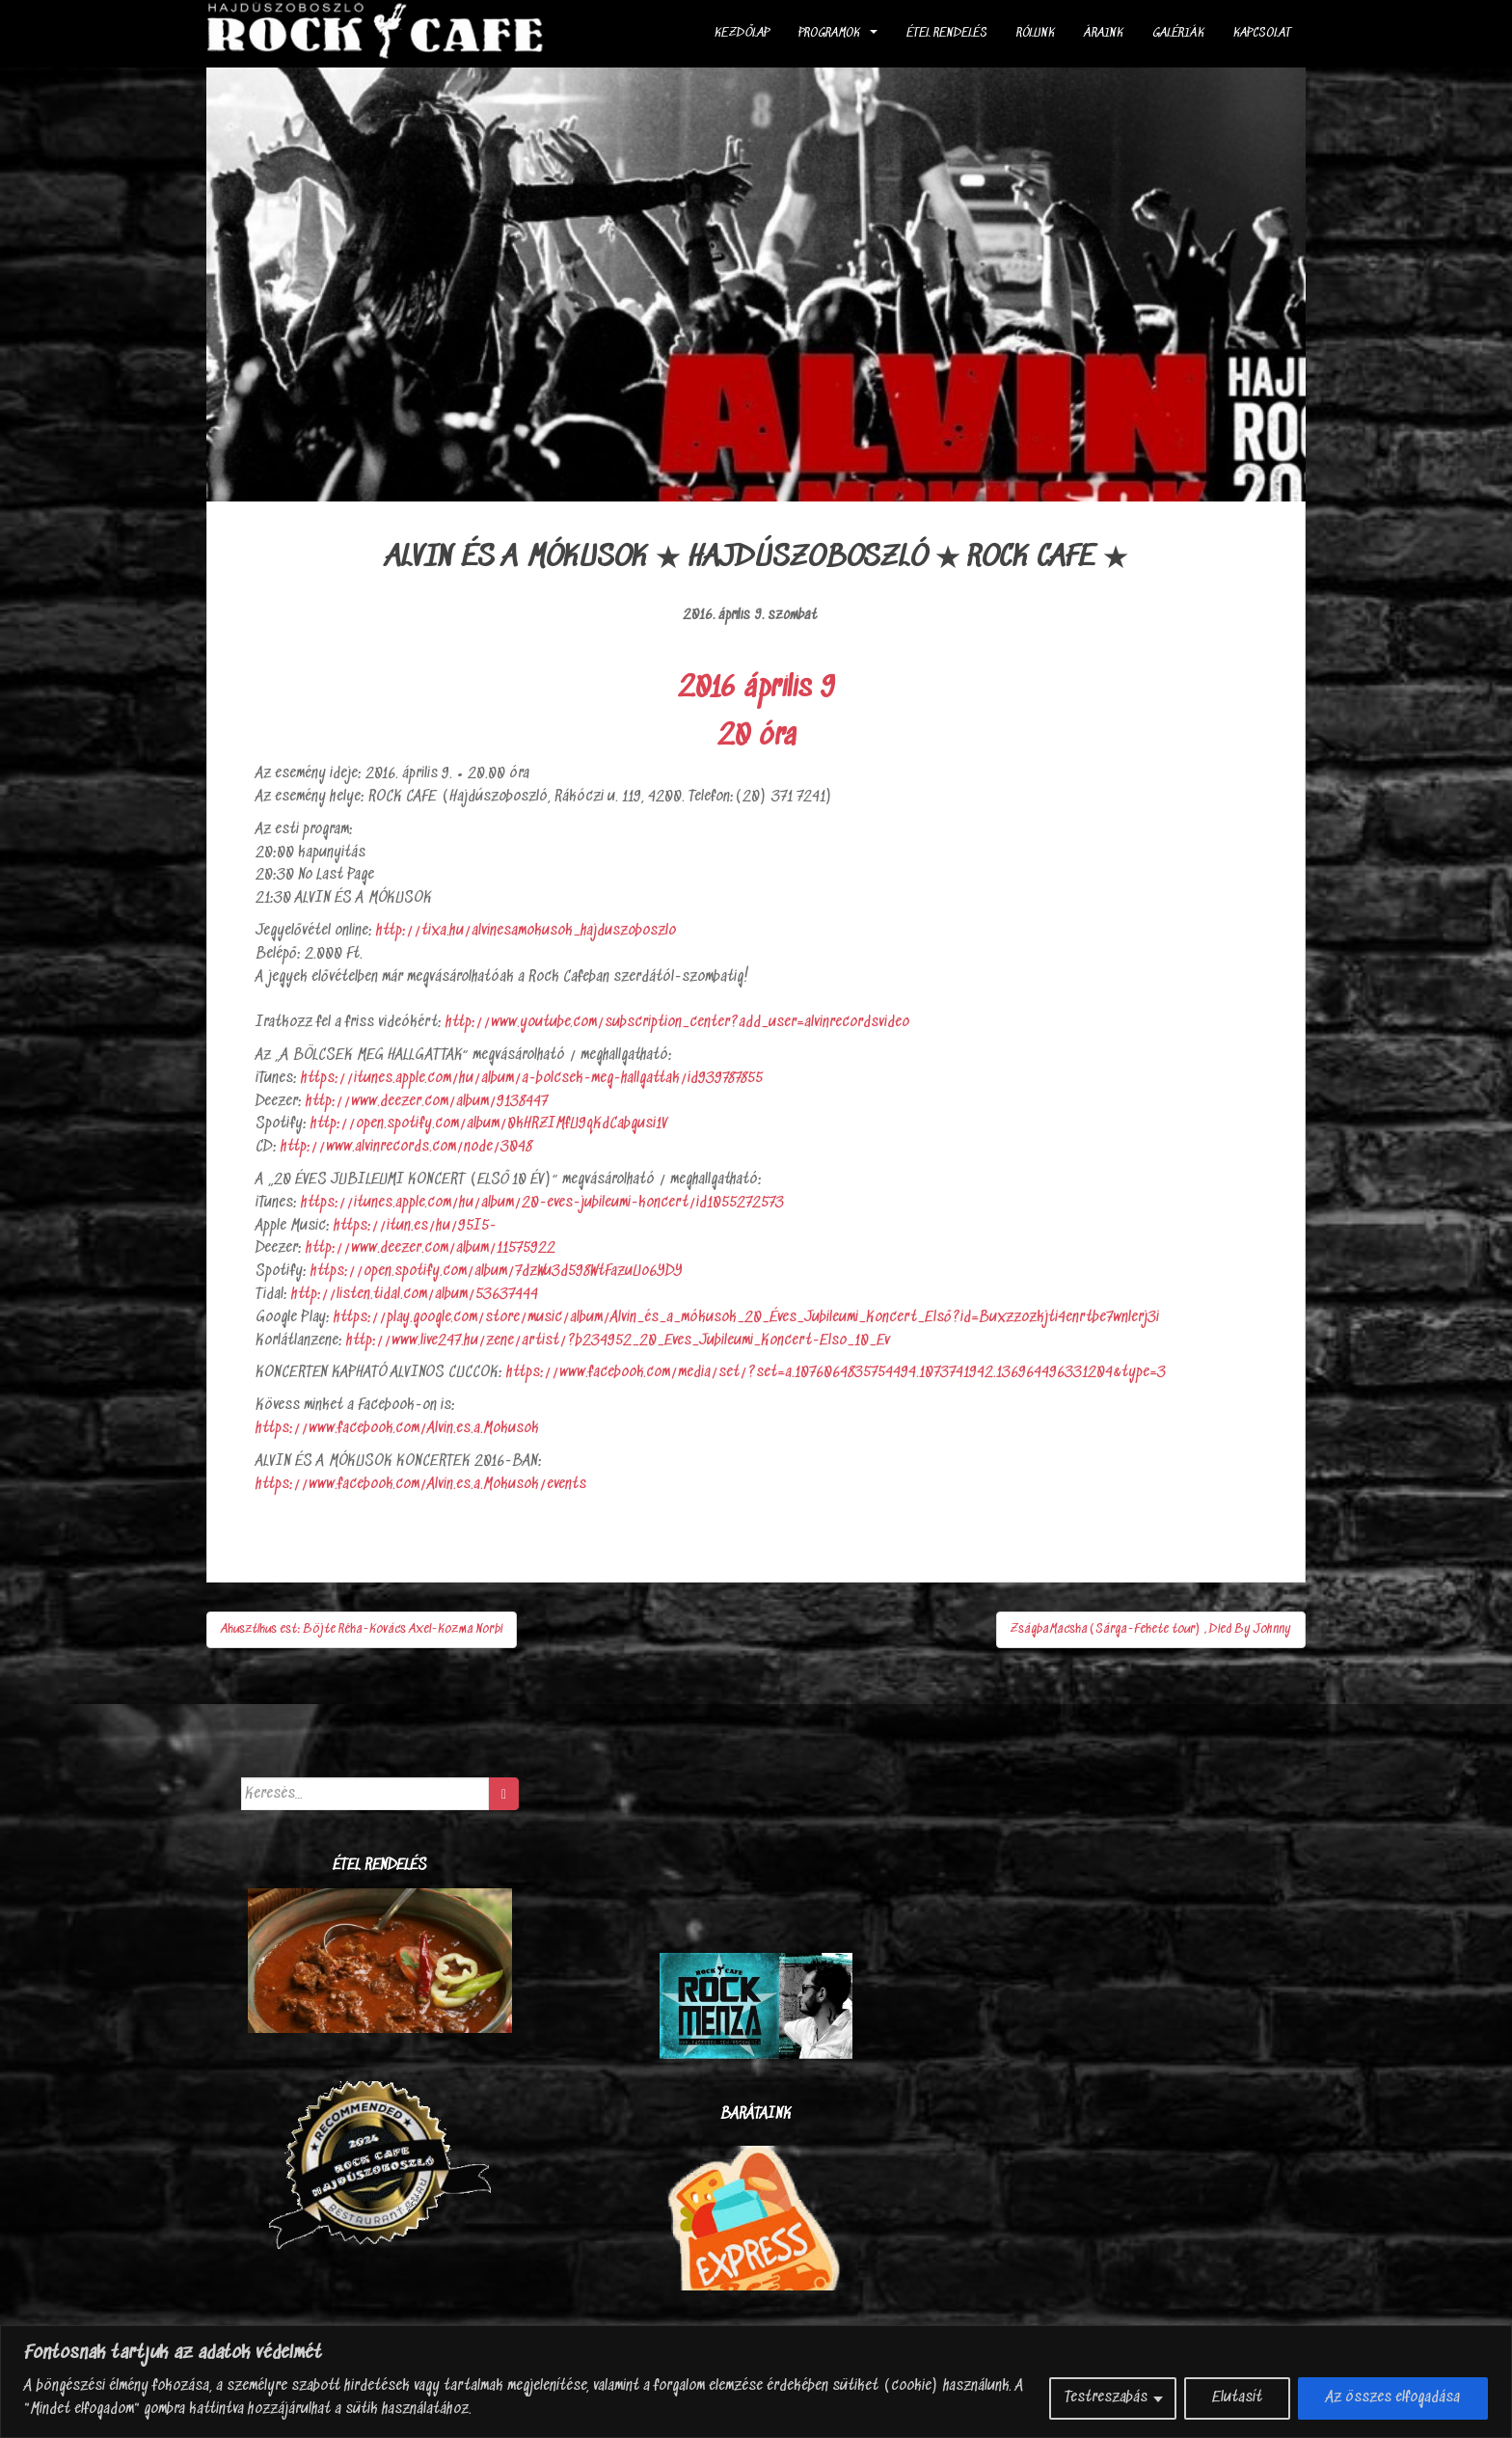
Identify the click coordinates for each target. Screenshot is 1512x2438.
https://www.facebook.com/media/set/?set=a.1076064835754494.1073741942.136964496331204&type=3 (836, 1373)
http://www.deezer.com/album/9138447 (427, 1102)
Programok (829, 33)
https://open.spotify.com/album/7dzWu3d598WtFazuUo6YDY (496, 1271)
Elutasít (1237, 2398)
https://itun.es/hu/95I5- (415, 1226)
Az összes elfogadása (1393, 2398)
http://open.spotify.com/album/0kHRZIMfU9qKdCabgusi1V (489, 1124)
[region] (756, 2381)
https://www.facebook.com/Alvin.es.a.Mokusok (397, 1429)
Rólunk (1035, 33)
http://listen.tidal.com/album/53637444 (414, 1295)
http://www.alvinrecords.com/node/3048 (406, 1147)
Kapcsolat (1262, 33)
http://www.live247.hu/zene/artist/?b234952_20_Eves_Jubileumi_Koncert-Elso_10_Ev (618, 1341)
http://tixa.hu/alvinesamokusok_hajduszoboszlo (526, 931)
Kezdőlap (742, 33)
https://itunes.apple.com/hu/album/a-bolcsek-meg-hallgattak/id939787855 (532, 1078)
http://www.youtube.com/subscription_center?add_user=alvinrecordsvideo (677, 1023)
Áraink (1103, 33)
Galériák (1178, 33)
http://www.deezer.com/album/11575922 (430, 1248)
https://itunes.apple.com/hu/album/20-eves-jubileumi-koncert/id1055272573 (542, 1203)
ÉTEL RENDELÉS (946, 33)
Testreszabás (1106, 2398)
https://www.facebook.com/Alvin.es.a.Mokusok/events (421, 1484)
